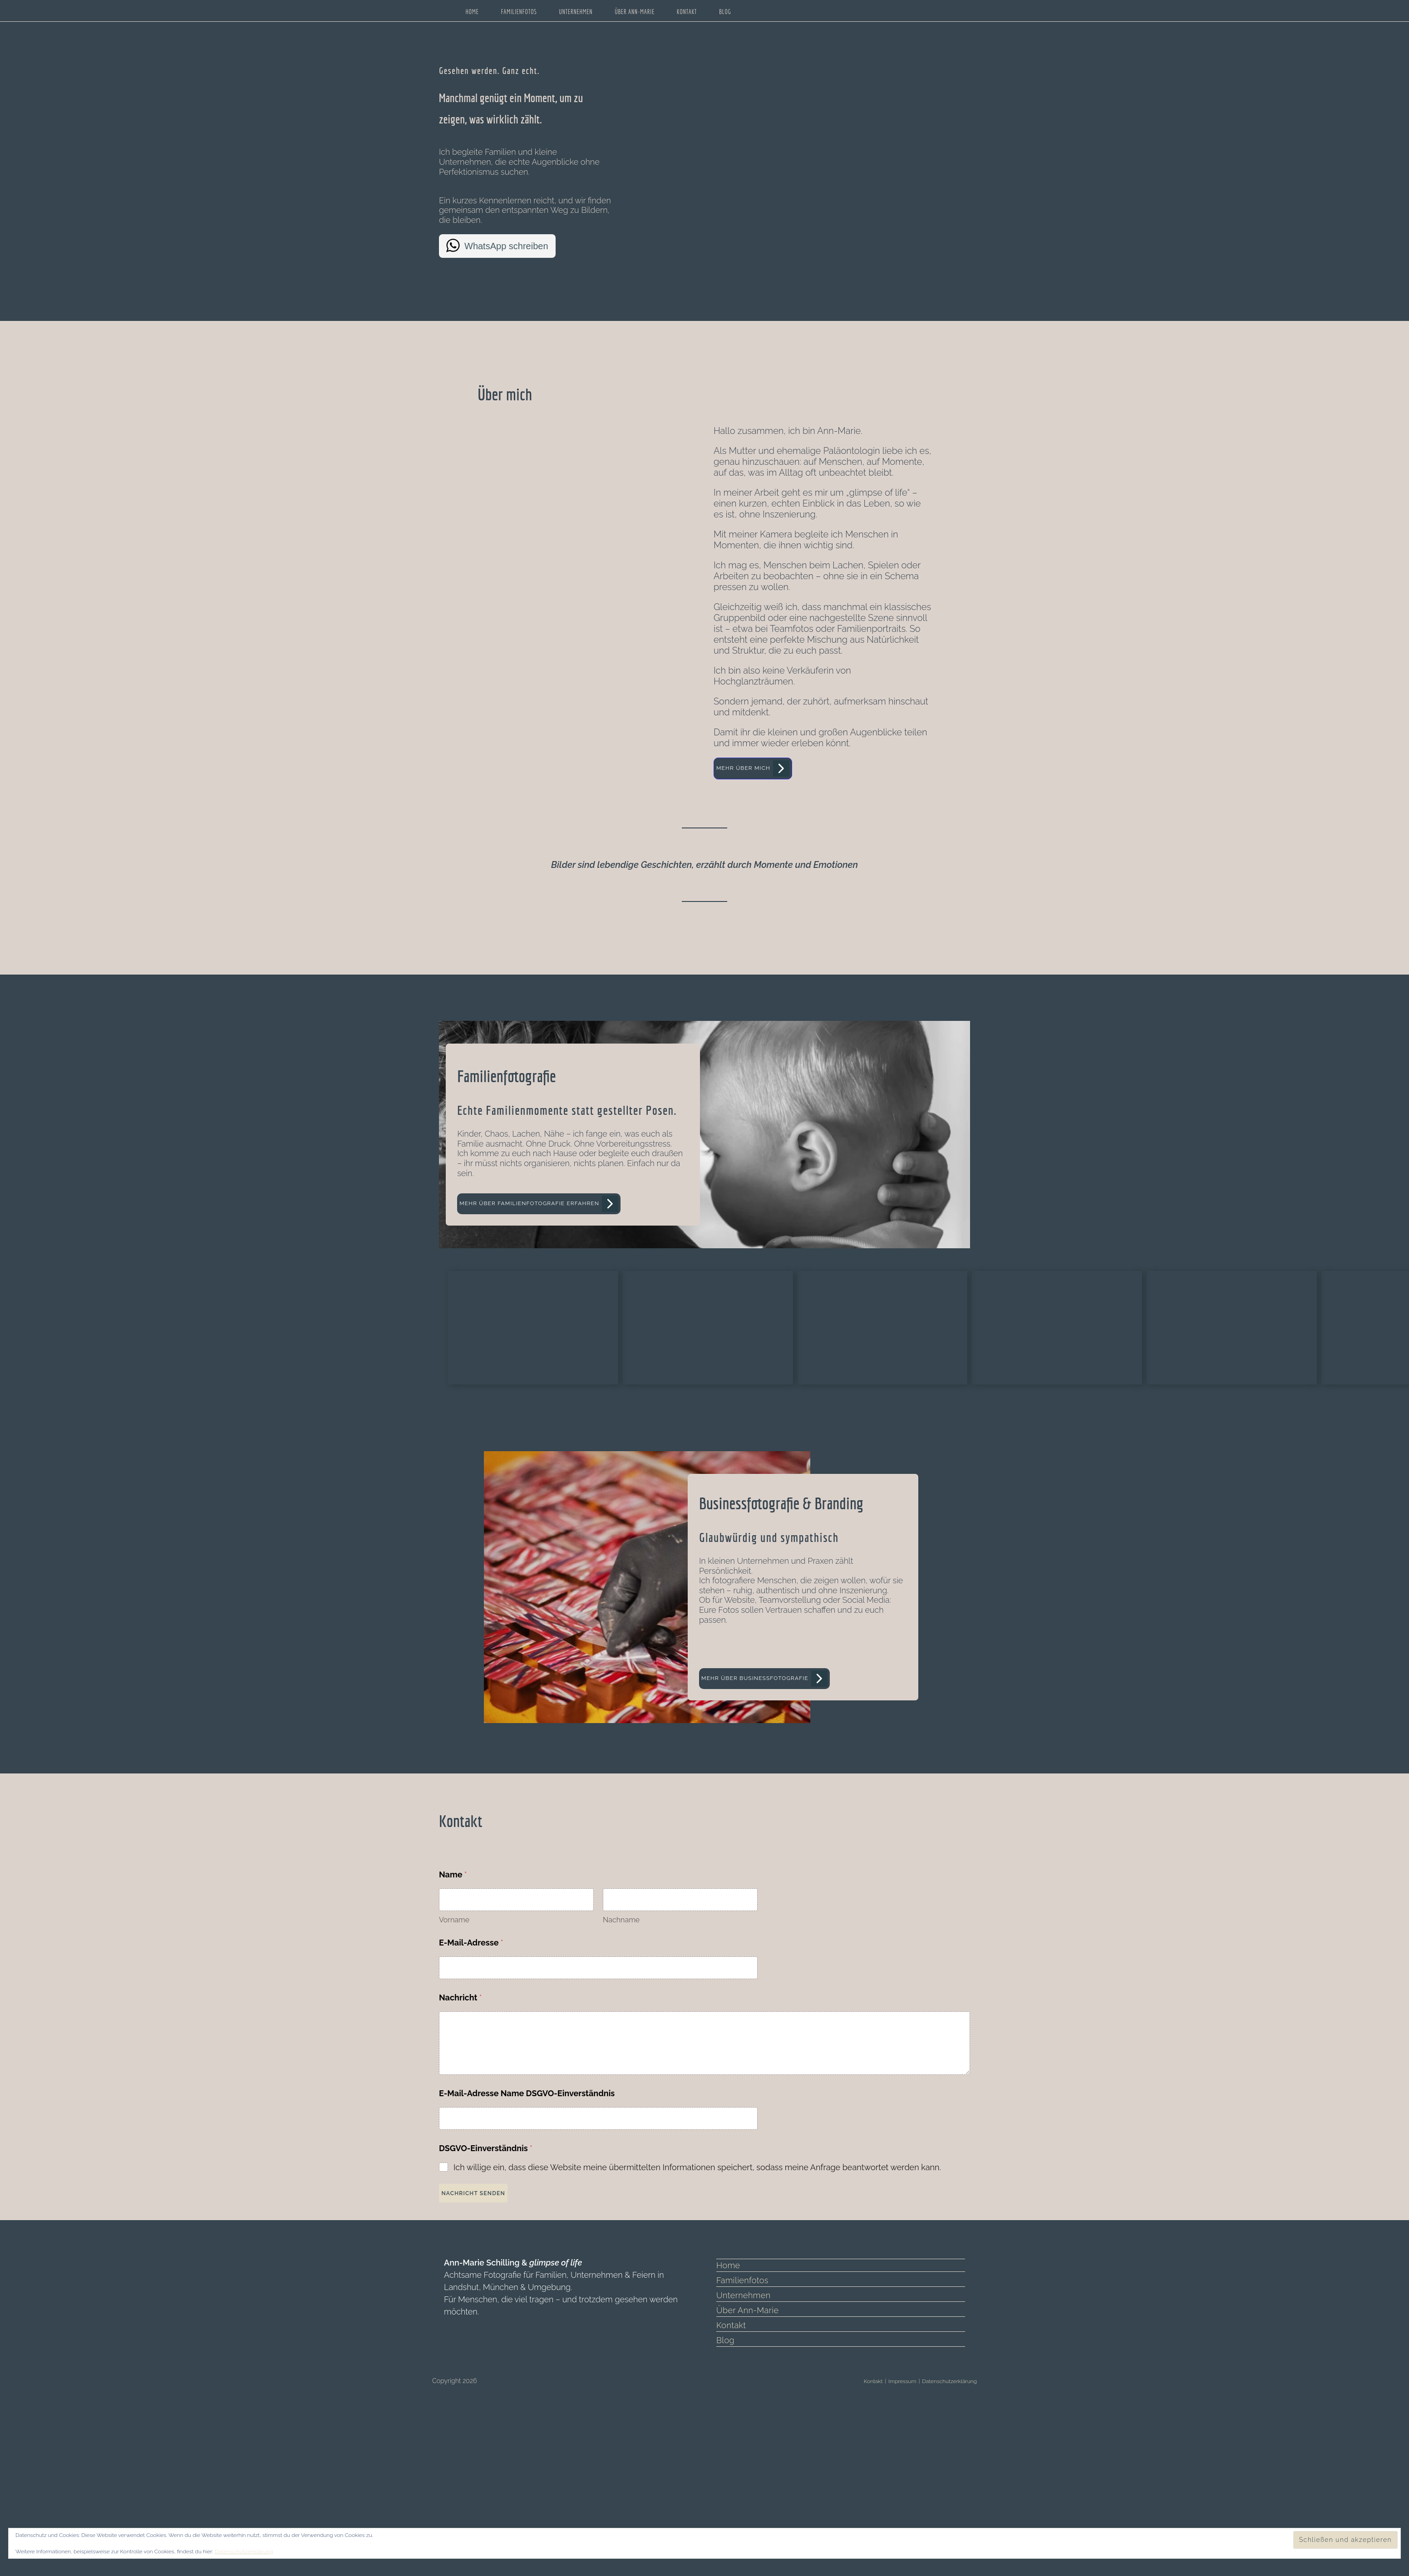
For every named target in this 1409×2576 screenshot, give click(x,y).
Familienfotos (741, 2432)
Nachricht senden (479, 2347)
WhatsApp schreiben (506, 246)
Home (727, 2417)
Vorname (454, 2072)
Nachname (621, 2072)
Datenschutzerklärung (242, 2551)
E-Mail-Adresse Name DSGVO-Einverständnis (527, 2245)
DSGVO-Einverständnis (485, 2300)
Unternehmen (742, 2447)
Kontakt (730, 2477)
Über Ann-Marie (746, 2462)
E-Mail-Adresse (471, 2094)
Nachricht (460, 2149)
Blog (725, 2492)
